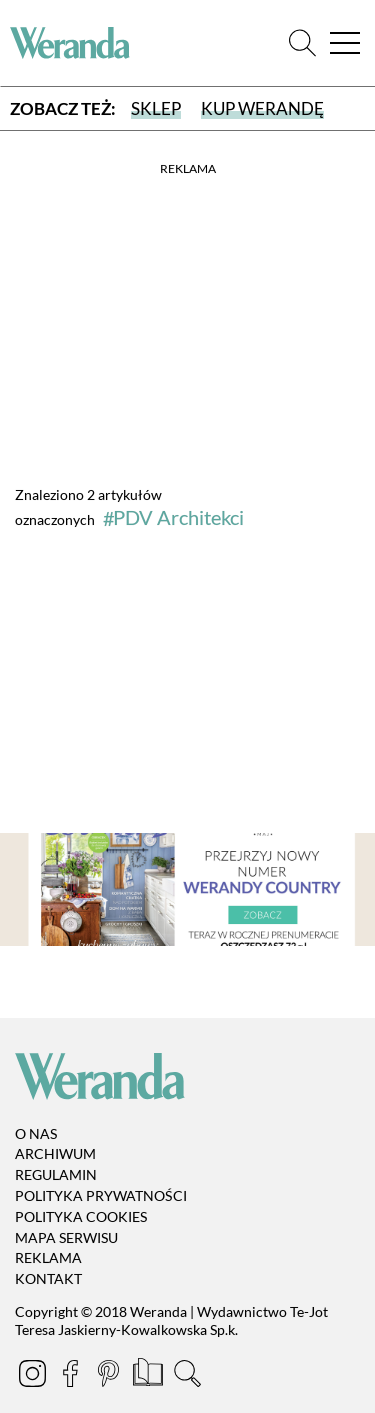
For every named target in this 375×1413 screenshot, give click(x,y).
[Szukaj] (302, 43)
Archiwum (55, 1154)
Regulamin (56, 1174)
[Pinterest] (110, 1376)
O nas (36, 1133)
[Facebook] (72, 1376)
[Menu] (345, 43)
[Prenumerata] (149, 1376)
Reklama (48, 1257)
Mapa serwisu (66, 1237)
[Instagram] (34, 1376)
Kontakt (48, 1278)
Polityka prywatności (101, 1195)
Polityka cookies (81, 1216)
